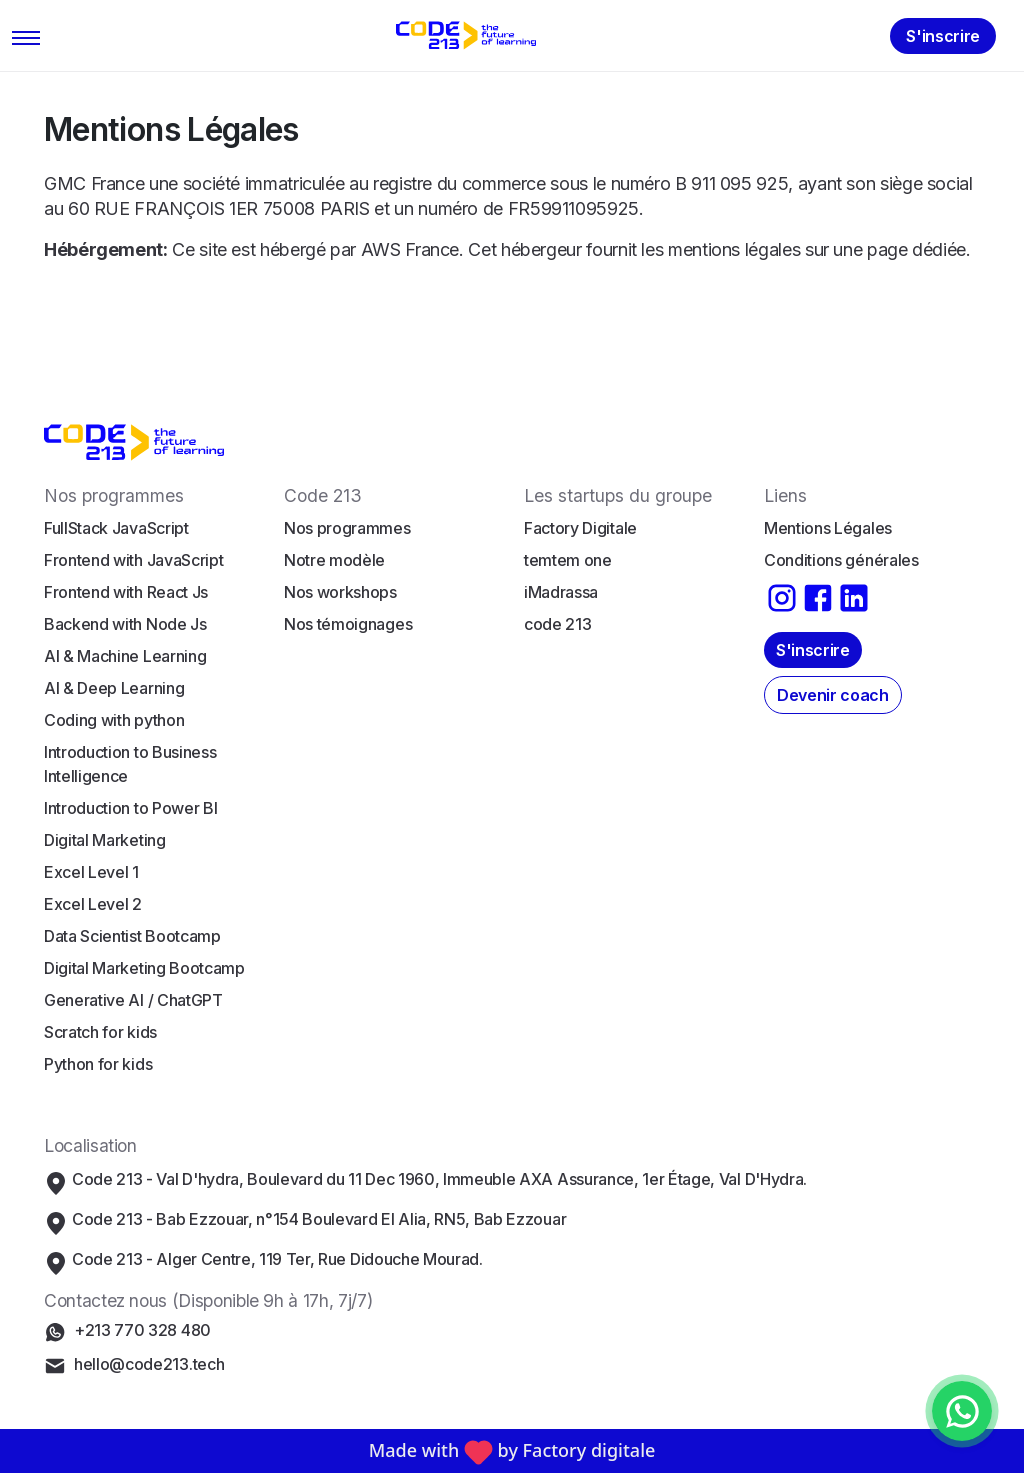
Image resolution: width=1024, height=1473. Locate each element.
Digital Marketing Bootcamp (144, 968)
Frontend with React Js (126, 592)
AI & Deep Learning (114, 688)
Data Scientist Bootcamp (132, 936)
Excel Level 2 (93, 904)
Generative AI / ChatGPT (133, 1000)
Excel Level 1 (91, 872)
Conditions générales (841, 560)
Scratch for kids (100, 1032)
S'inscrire (943, 36)
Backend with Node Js (125, 624)
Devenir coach (833, 695)
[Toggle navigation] (27, 36)
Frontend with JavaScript (133, 560)
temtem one (568, 560)
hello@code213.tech (149, 1364)
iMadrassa (561, 592)
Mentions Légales (828, 528)
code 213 (557, 624)
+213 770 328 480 (142, 1330)
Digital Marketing (105, 840)
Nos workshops (340, 592)
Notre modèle (334, 560)
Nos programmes (347, 528)
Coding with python (114, 720)
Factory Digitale (580, 528)
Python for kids (98, 1064)
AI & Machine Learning (125, 656)
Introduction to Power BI (130, 808)
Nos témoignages (348, 624)
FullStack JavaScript (116, 528)
